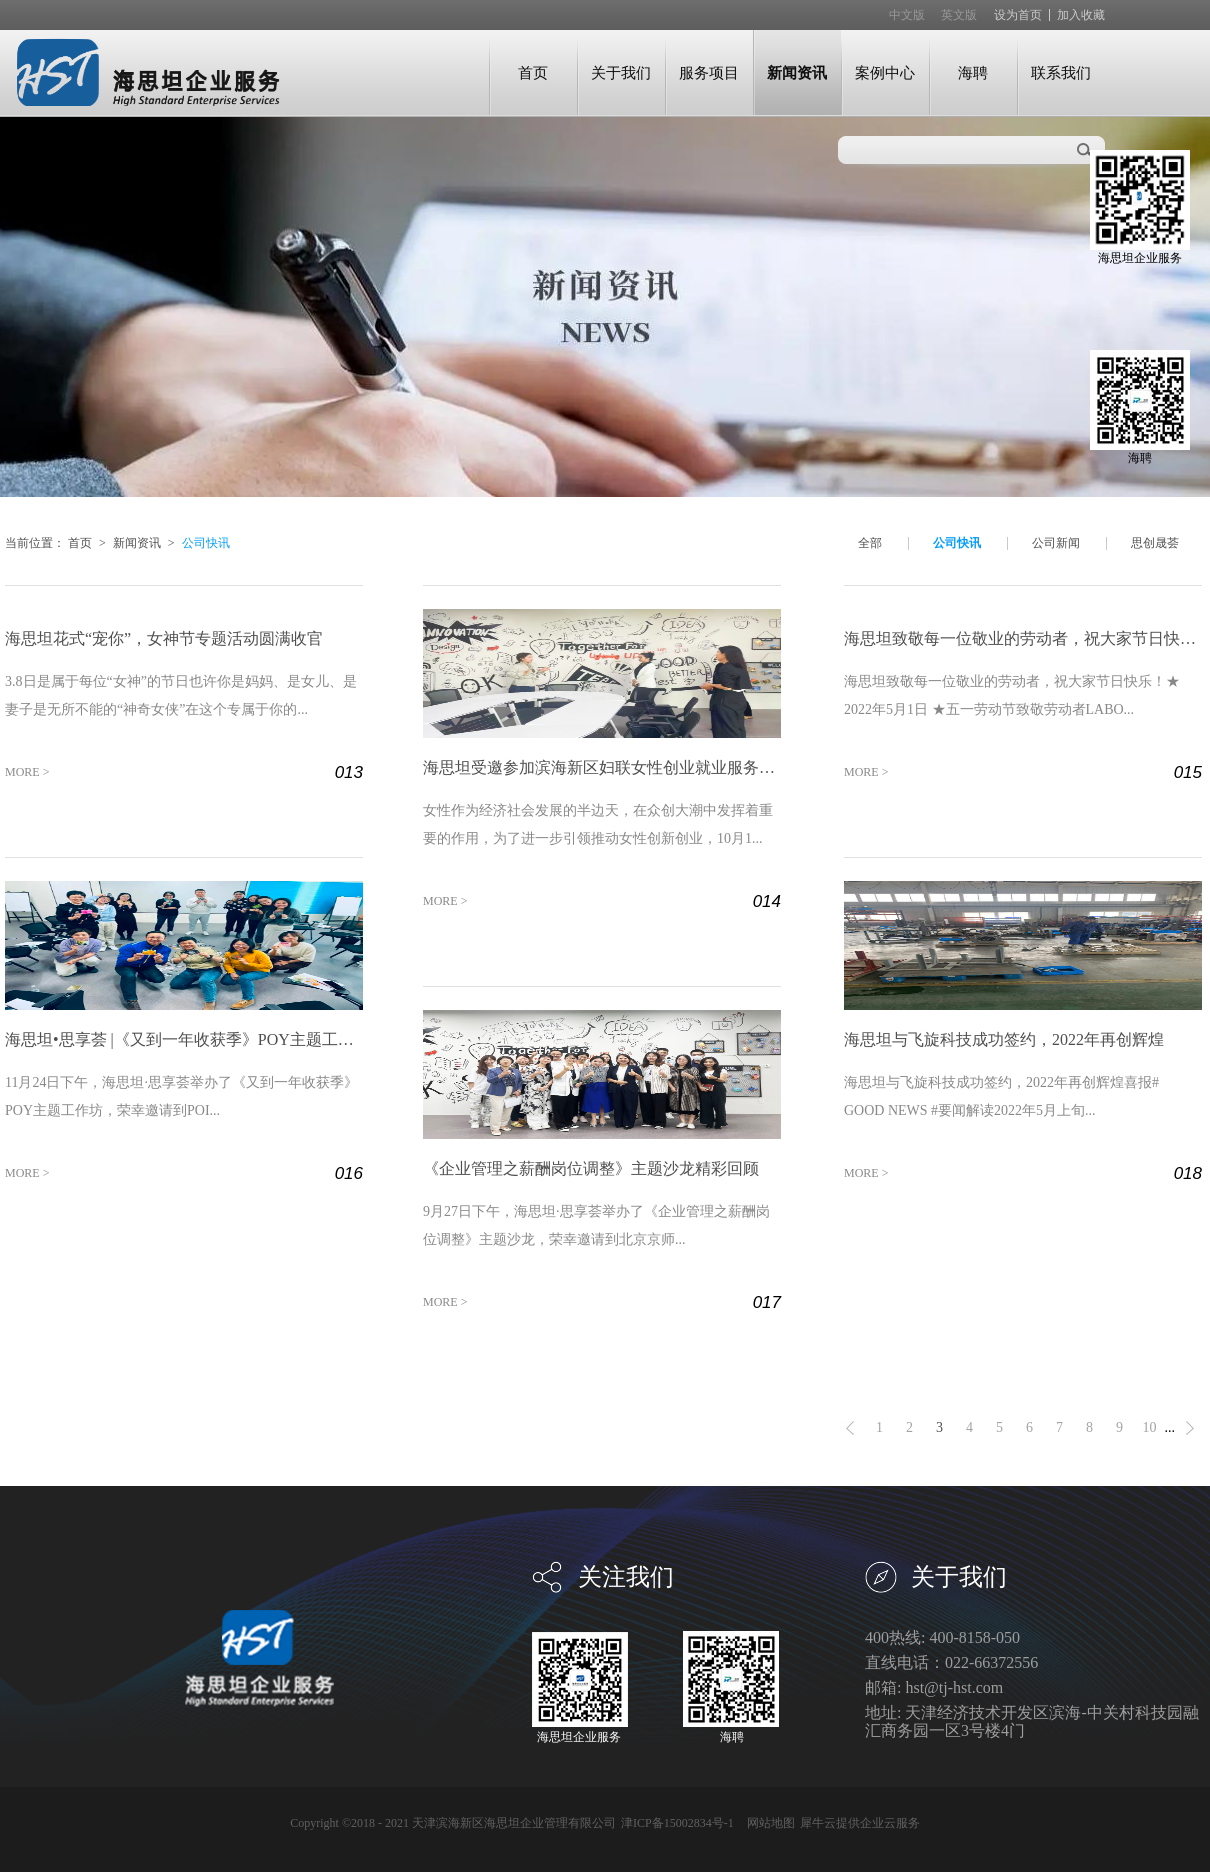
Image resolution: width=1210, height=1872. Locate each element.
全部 (870, 543)
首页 (533, 72)
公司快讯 (206, 543)
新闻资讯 (137, 543)
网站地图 (768, 1823)
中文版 (907, 15)
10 (1150, 1427)
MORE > (27, 772)
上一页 (850, 1428)
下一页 (1190, 1428)
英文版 (959, 15)
